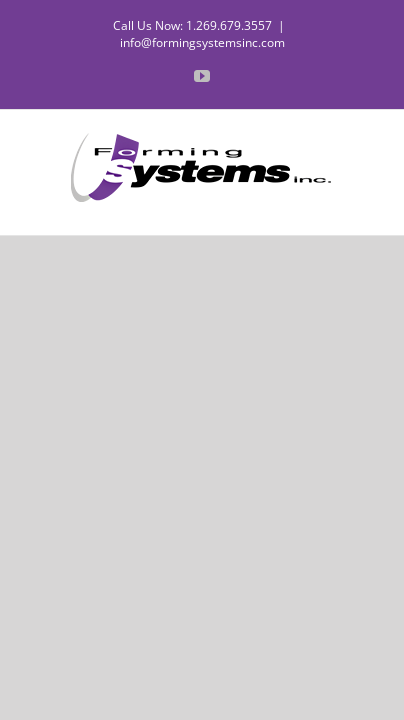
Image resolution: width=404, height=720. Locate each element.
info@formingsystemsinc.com (202, 42)
